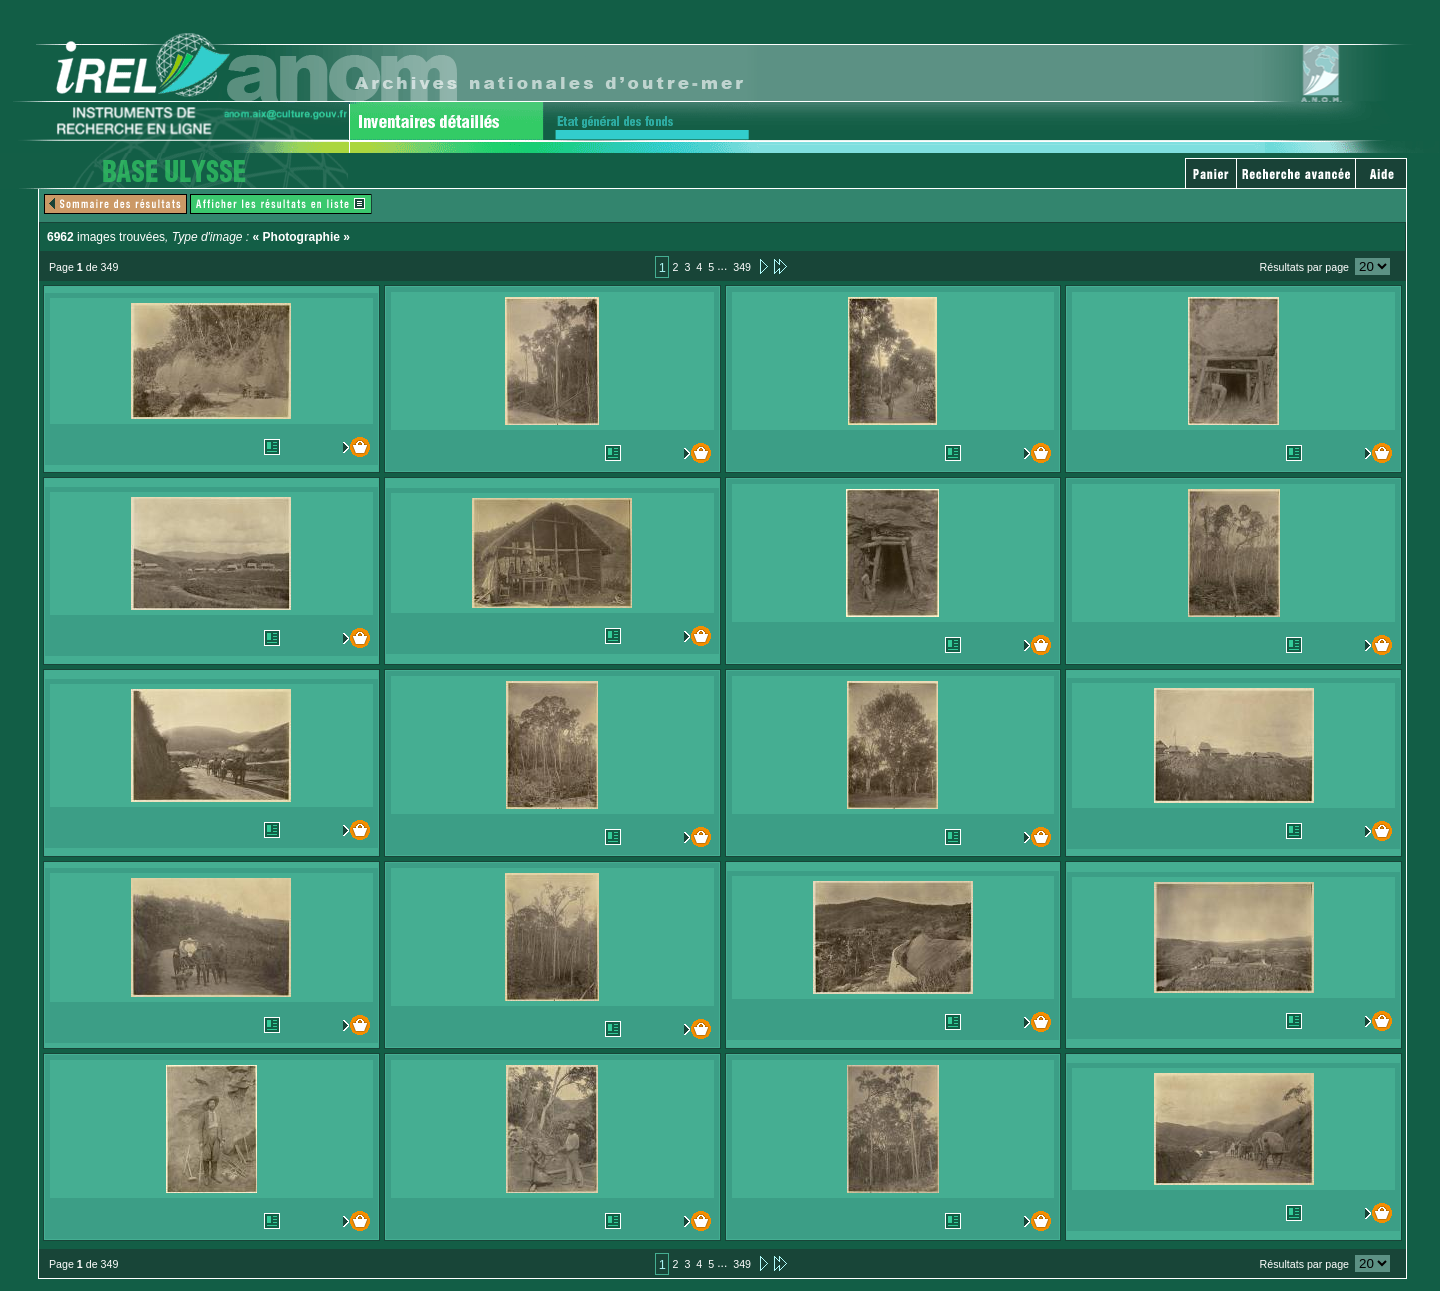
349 (742, 267)
